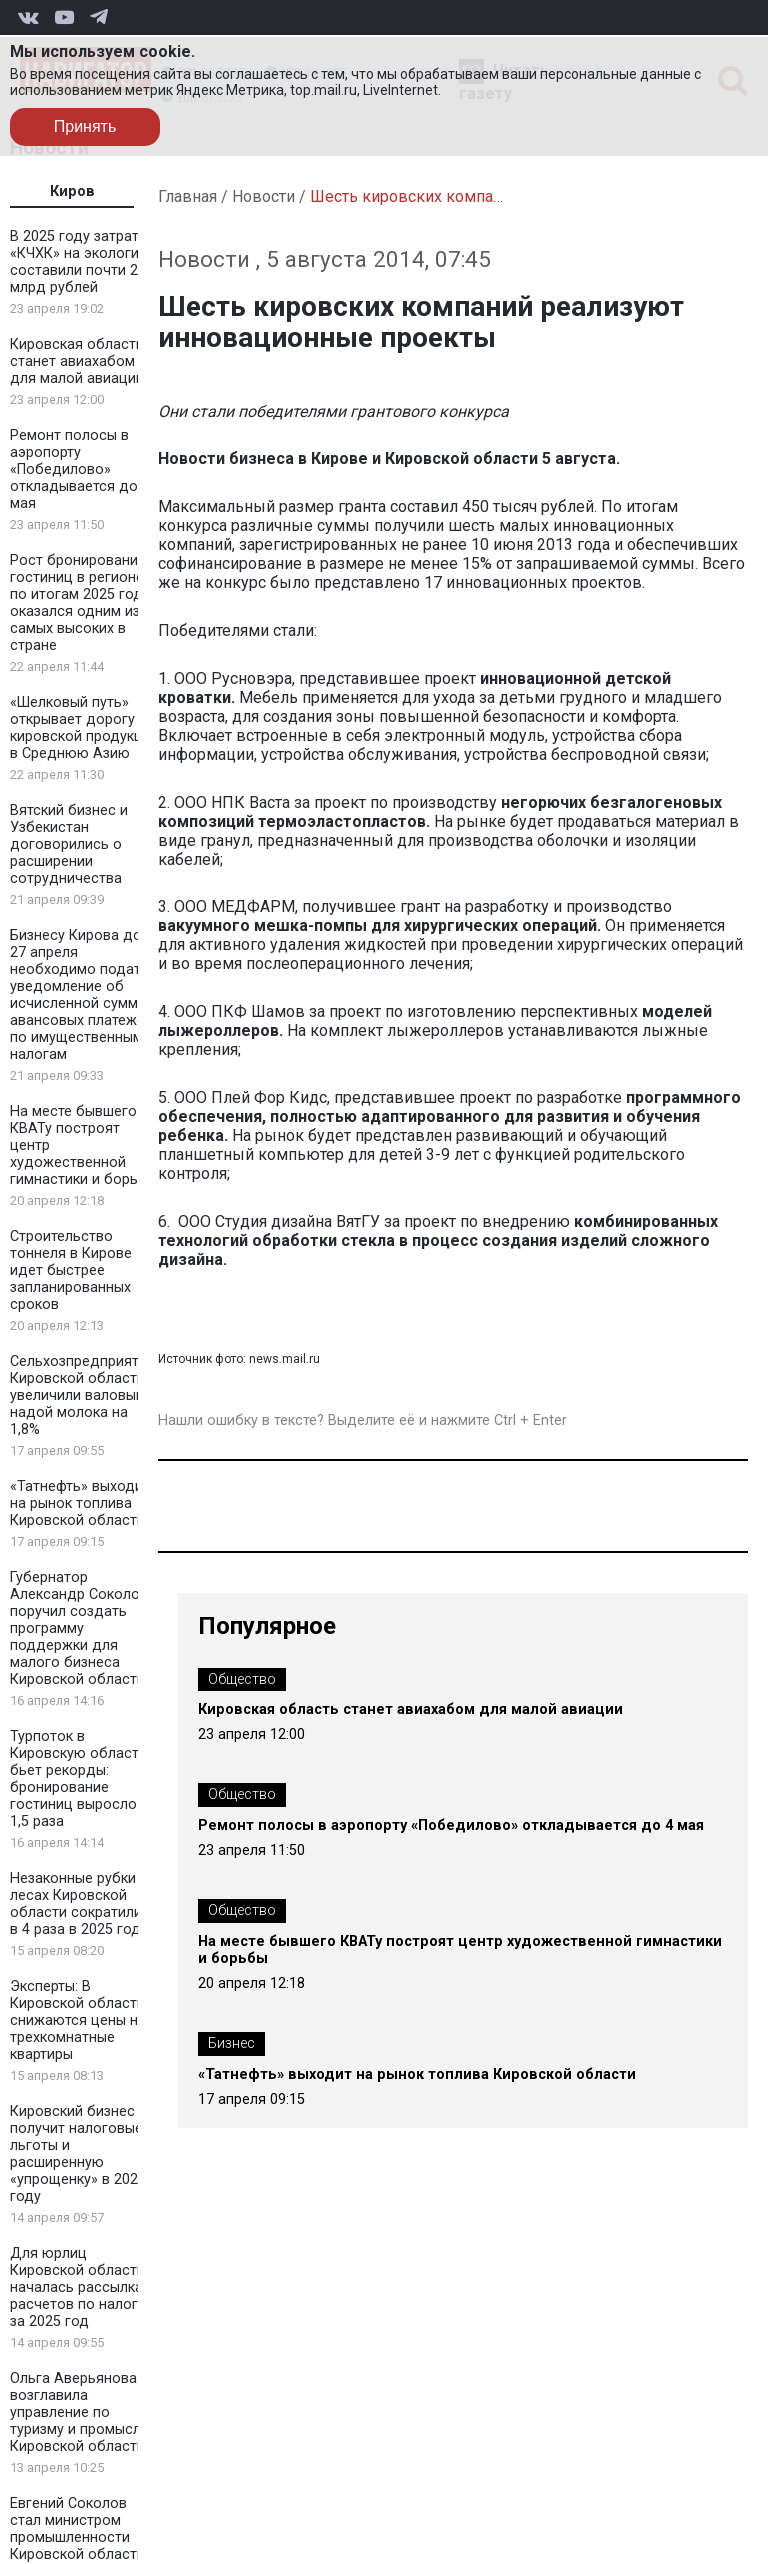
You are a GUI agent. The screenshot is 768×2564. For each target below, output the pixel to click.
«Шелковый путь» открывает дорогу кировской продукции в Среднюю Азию (84, 728)
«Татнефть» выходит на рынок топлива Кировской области (80, 1503)
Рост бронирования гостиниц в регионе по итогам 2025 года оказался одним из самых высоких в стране (80, 603)
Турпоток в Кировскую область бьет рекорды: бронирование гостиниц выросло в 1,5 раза (79, 1779)
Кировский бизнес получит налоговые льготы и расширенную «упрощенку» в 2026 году (78, 2154)
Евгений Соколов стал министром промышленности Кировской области (77, 2529)
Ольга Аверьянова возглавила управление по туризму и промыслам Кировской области (84, 2412)
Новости (263, 196)
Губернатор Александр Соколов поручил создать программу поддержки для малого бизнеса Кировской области (79, 1628)
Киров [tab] (72, 191)
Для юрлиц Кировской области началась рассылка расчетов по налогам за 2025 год (83, 2287)
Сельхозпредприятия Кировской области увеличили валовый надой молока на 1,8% (82, 1395)
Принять (85, 126)
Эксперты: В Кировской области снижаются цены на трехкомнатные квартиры (78, 2020)
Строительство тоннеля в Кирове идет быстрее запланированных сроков (71, 1270)
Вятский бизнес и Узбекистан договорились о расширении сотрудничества (69, 844)
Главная (187, 196)
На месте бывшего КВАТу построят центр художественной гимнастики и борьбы (460, 1950)
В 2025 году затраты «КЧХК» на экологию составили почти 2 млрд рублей (80, 262)
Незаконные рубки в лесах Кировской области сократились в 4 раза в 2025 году (84, 1904)
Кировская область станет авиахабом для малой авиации (77, 361)
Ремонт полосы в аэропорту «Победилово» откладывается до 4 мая (80, 469)
